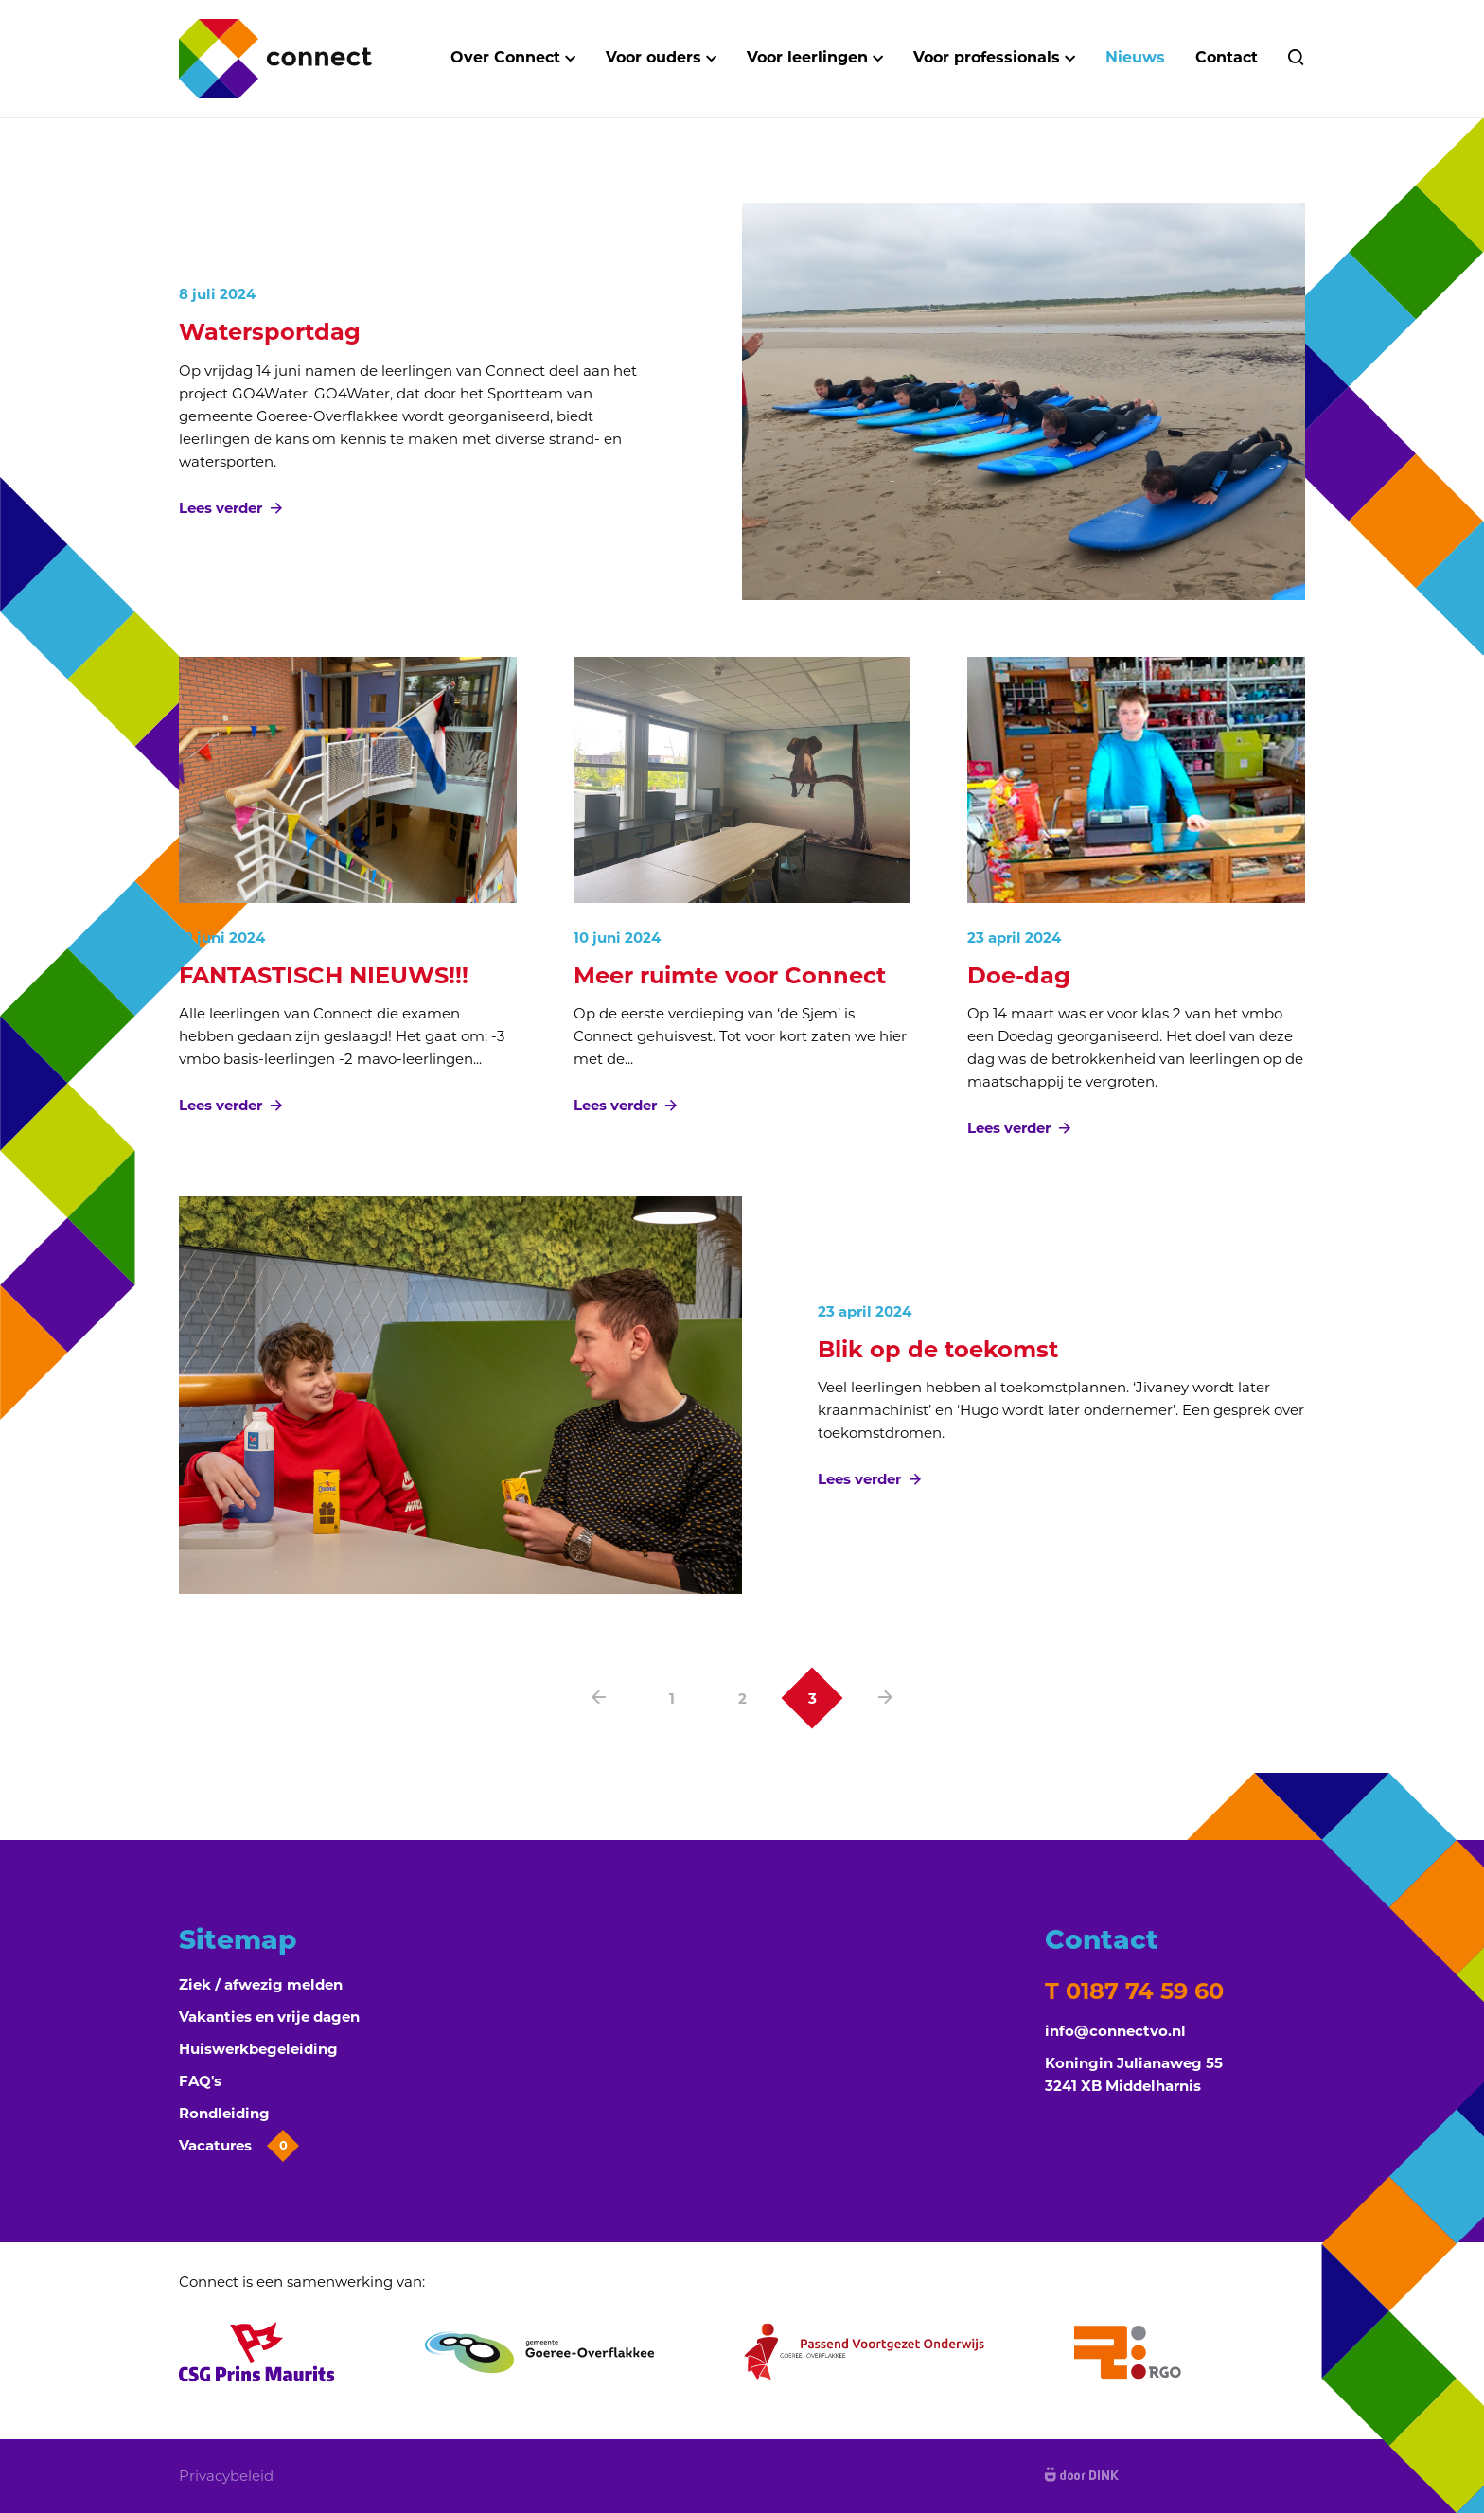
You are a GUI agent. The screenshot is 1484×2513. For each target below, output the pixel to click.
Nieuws (1135, 57)
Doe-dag (1018, 975)
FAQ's (200, 2081)
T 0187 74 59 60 (1134, 1991)
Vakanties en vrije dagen (269, 2017)
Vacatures (236, 2145)
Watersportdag (270, 331)
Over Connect (505, 57)
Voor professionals (986, 57)
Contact (1226, 57)
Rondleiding (224, 2113)
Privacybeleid (226, 2476)
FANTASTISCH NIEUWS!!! (327, 975)
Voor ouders (653, 57)
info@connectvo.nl (1115, 2031)
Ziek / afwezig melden (261, 1984)
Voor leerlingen (807, 57)
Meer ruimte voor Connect (730, 975)
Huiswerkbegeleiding (258, 2049)
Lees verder (230, 508)
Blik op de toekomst (938, 1349)
